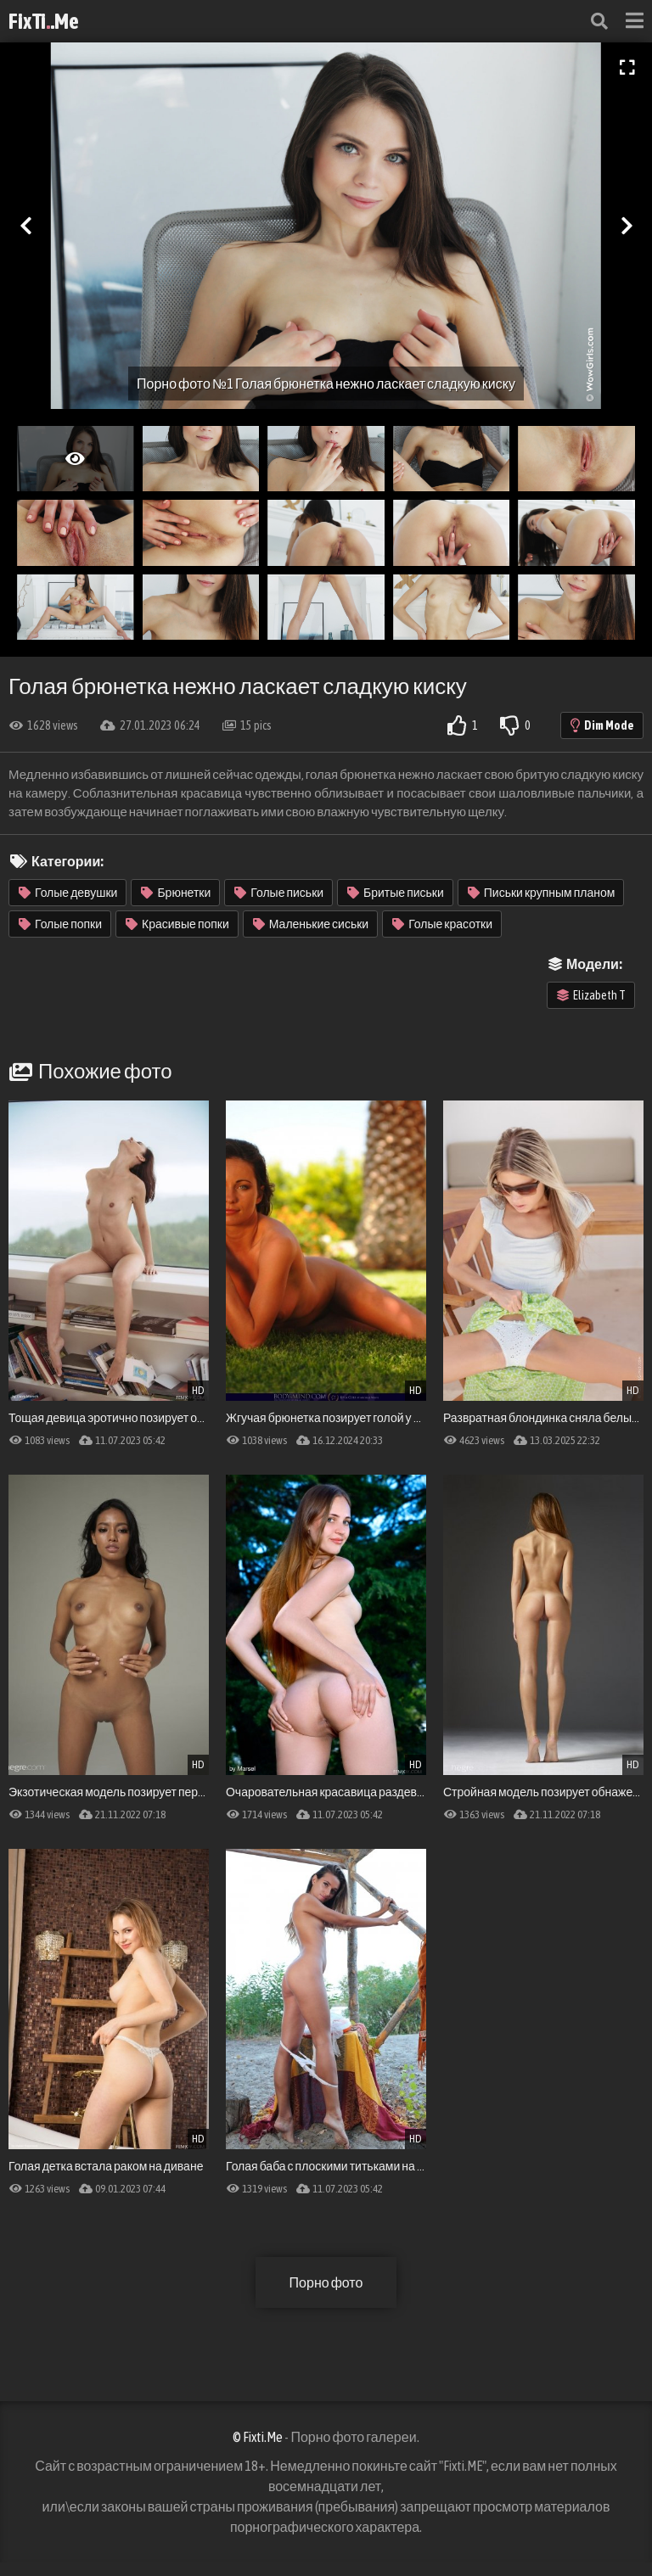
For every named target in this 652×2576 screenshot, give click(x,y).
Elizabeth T (591, 995)
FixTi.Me (43, 21)
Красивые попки (177, 924)
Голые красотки (442, 924)
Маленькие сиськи (310, 924)
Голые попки (60, 924)
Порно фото (326, 2282)
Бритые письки (395, 892)
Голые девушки (68, 892)
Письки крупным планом (541, 892)
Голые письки (278, 892)
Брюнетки (176, 892)
